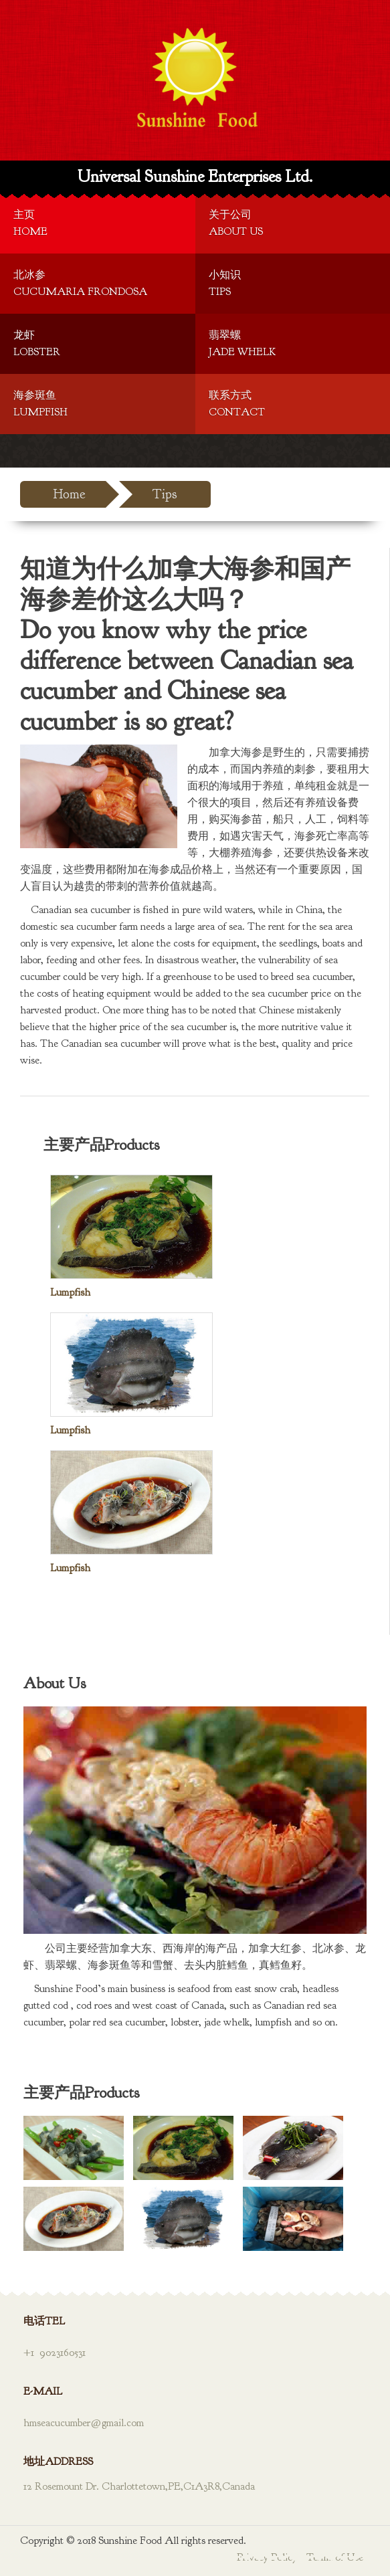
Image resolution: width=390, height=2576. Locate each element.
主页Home (30, 223)
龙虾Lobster (36, 343)
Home (70, 494)
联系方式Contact (237, 404)
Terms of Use (334, 2557)
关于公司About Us (236, 223)
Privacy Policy (267, 2557)
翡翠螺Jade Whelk (242, 343)
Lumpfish (70, 1292)
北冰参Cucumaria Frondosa (80, 283)
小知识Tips (225, 283)
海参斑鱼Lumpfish (40, 404)
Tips (165, 494)
